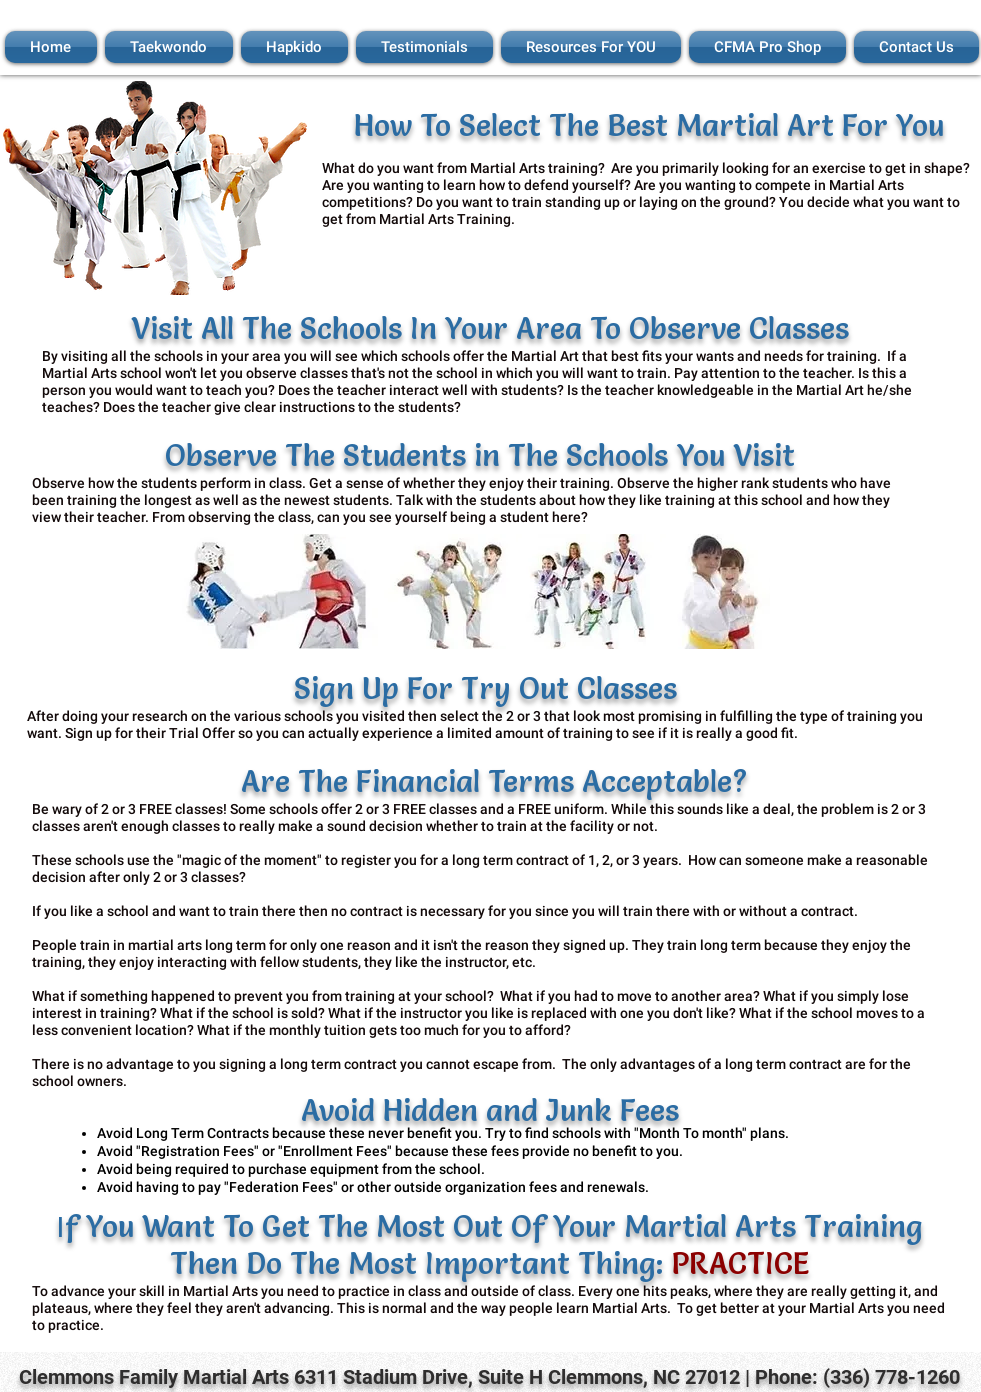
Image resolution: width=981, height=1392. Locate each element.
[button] (169, 47)
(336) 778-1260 (891, 1377)
